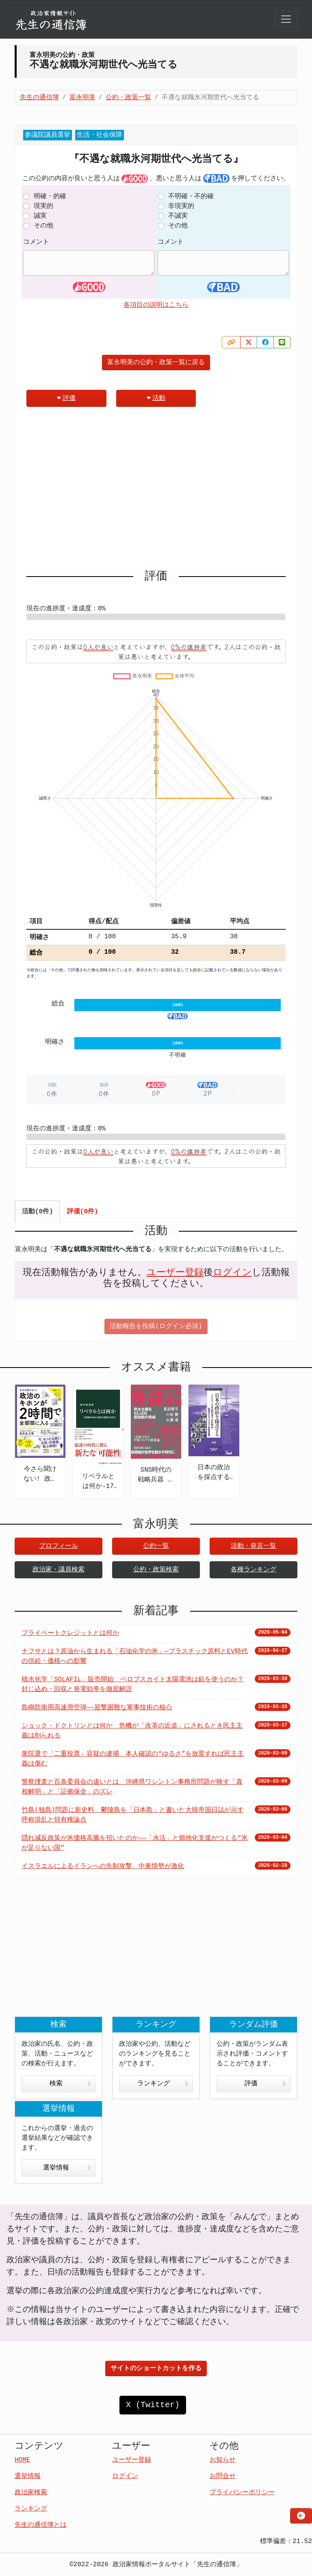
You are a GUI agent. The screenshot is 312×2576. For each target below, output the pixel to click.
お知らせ (223, 2460)
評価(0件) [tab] (82, 1211)
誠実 (40, 216)
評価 (66, 398)
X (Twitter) (153, 2405)
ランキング (162, 2083)
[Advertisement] (156, 491)
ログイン (232, 1272)
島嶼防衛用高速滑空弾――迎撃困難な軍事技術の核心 (97, 1707)
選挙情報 (67, 2168)
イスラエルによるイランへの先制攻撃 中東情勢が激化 (103, 1866)
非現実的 (181, 206)
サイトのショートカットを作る (156, 2368)
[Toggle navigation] (286, 19)
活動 (156, 398)
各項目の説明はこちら (156, 305)
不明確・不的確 (191, 196)
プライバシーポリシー (242, 2492)
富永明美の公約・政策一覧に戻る (156, 362)
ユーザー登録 (175, 1272)
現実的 (43, 206)
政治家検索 (31, 2492)
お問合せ (223, 2476)
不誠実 (178, 216)
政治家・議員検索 (58, 1569)
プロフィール (58, 1546)
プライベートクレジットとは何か (70, 1633)
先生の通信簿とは (41, 2525)
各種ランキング (253, 1569)
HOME (22, 2460)
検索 (70, 2083)
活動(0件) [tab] (37, 1211)
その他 (43, 225)
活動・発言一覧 (253, 1546)
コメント (36, 242)
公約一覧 (156, 1546)
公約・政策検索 (156, 1569)
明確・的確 (50, 196)
